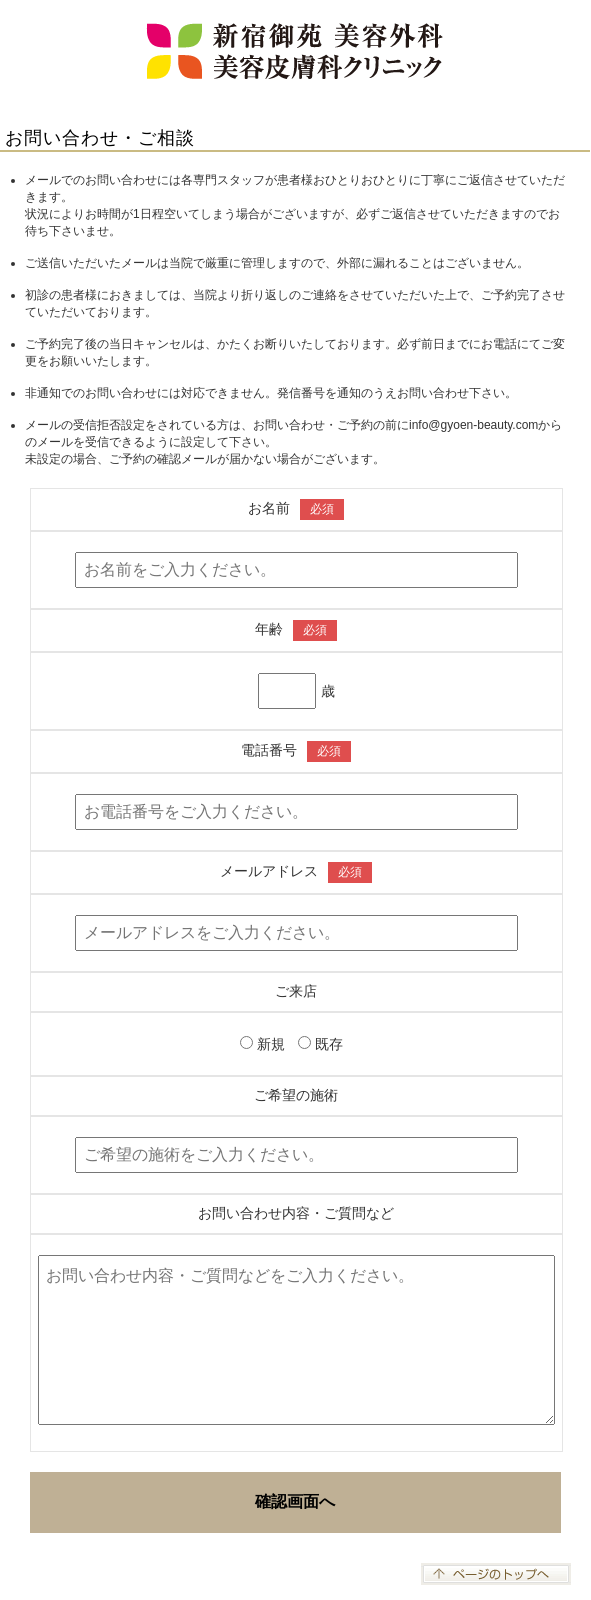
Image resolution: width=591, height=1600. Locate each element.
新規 (264, 1044)
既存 (320, 1044)
